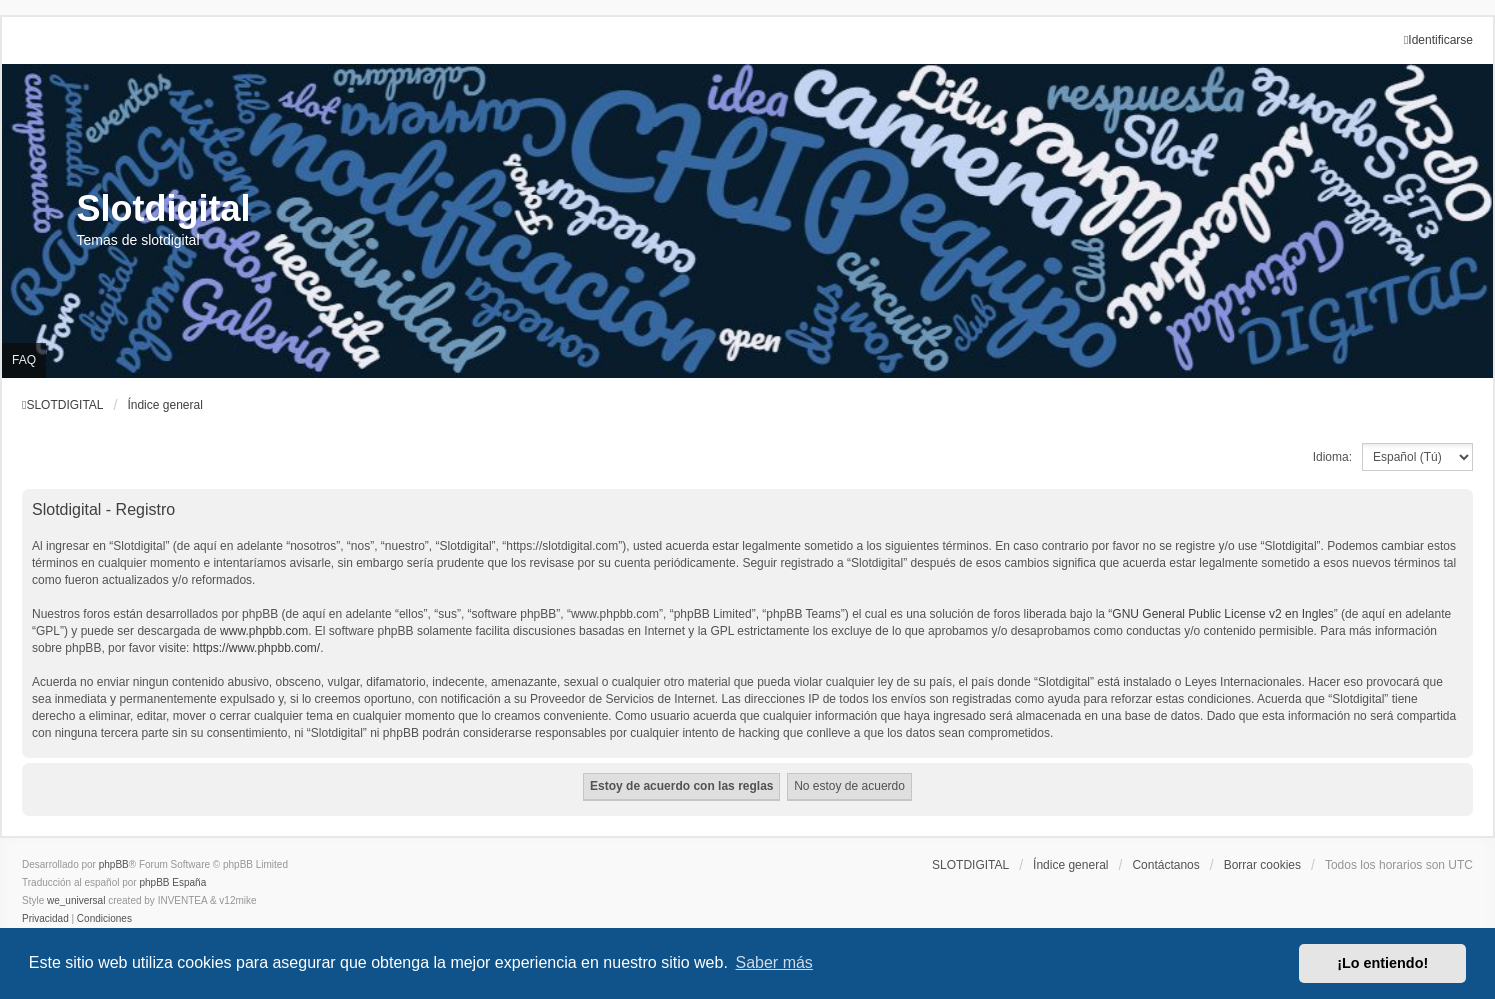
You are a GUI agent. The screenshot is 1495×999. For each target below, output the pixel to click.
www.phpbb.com (264, 631)
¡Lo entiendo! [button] (1382, 963)
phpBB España (172, 882)
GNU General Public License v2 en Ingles (1222, 614)
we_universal (76, 900)
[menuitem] (45, 919)
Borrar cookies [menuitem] (1262, 865)
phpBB (114, 864)
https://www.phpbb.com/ (256, 648)
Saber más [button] (774, 962)
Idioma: (1332, 457)
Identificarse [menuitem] (1438, 40)
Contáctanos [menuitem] (1165, 865)
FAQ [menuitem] (24, 360)
